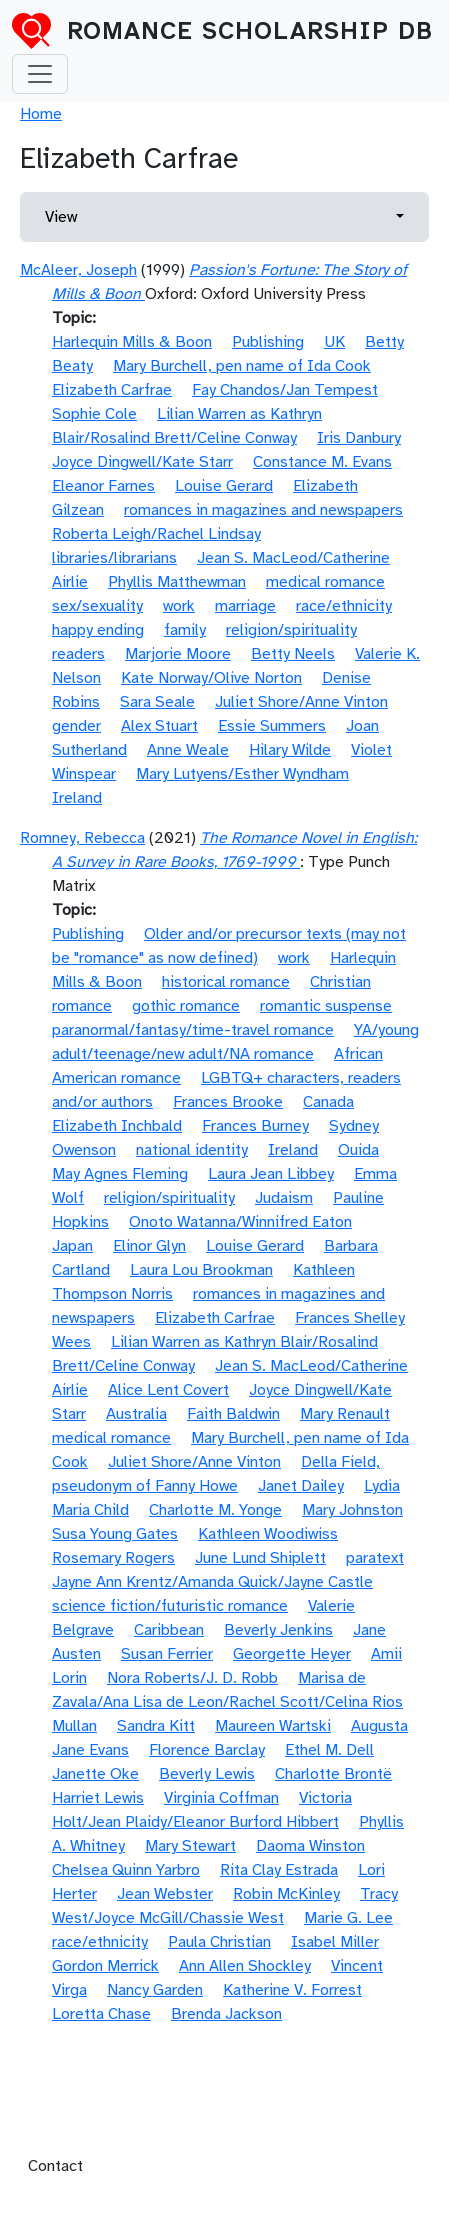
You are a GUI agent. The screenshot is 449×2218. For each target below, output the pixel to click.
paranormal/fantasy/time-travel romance (193, 1030)
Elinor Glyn (149, 1246)
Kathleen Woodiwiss (268, 1534)
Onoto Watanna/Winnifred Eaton (240, 1222)
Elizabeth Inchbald (117, 1126)
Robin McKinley (286, 1894)
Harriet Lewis (98, 1798)
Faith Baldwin (233, 1414)
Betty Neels (293, 654)
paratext (375, 1558)
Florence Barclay (207, 1750)
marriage (245, 606)
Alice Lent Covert (168, 1390)
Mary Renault (345, 1414)
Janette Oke (95, 1774)
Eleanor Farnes (103, 486)
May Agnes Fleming (120, 1174)
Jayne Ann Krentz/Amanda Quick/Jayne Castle (212, 1582)
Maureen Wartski (273, 1726)
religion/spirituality (291, 630)
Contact (55, 2166)
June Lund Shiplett (260, 1558)
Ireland (77, 798)
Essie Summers (272, 726)
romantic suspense (326, 1006)
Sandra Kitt (156, 1726)
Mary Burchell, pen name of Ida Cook (242, 366)
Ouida (358, 1150)
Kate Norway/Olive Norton (211, 678)
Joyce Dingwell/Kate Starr (142, 462)
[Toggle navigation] (40, 74)
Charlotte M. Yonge (215, 1510)
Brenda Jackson (226, 2014)
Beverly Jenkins (278, 1630)
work (179, 606)
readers (78, 654)
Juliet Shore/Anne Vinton (301, 702)
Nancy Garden (155, 1990)
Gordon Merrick (105, 1966)
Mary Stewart (190, 1846)
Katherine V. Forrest (292, 1990)
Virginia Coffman (221, 1798)
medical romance (325, 582)
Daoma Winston (310, 1846)
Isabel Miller (335, 1942)
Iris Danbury (359, 438)
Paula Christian (219, 1942)
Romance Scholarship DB (250, 31)
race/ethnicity (344, 606)
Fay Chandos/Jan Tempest (285, 390)
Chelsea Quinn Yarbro (126, 1870)
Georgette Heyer (292, 1654)
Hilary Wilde (290, 750)
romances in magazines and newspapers (263, 510)
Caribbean (169, 1630)
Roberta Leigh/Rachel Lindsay (156, 534)
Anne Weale (188, 750)
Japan (72, 1246)
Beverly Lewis (207, 1774)
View (61, 217)
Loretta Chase (101, 2014)
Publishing (268, 342)
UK (334, 342)
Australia (136, 1414)
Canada (328, 1102)
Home (41, 114)
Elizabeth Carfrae (112, 390)
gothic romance (186, 1006)
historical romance (226, 982)
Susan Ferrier (167, 1654)
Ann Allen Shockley (245, 1966)
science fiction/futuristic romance (170, 1606)
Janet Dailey (301, 1486)
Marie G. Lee (348, 1918)
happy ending (98, 630)
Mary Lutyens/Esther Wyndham (242, 774)
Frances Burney (255, 1126)
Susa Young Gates (115, 1534)
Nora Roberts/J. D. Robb (192, 1678)
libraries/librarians (114, 558)
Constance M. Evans (322, 462)
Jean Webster (165, 1894)
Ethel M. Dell (329, 1750)
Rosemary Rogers (113, 1558)
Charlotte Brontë (333, 1774)
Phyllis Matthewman (177, 582)
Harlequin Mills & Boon (132, 342)
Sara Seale (157, 702)
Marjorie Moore (178, 654)
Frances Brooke (228, 1102)
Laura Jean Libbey (271, 1174)
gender (76, 726)
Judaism (284, 1198)
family (185, 630)
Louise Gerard (224, 486)
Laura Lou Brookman (201, 1270)
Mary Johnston (352, 1510)
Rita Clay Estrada (279, 1870)
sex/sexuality (97, 606)
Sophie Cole (94, 414)
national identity (192, 1150)
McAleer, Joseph (78, 270)
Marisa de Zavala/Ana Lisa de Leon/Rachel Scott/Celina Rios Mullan (227, 1702)
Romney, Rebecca (82, 838)
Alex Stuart (159, 726)
